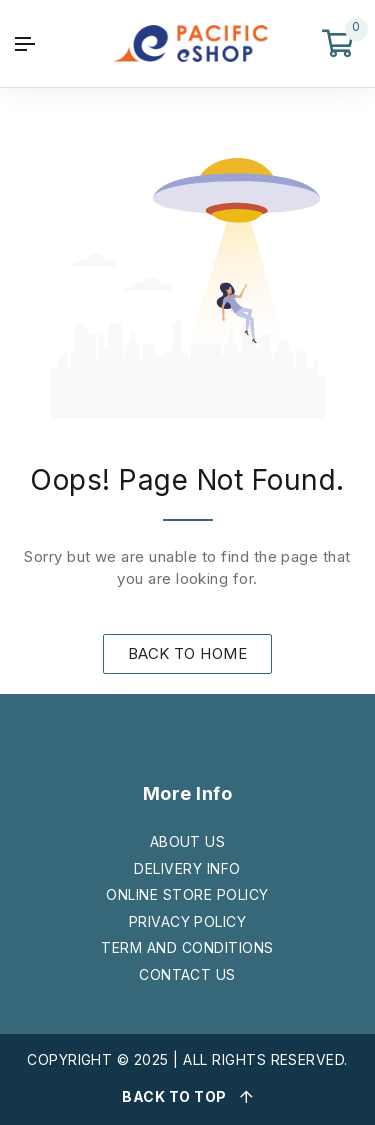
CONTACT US (187, 974)
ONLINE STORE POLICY (187, 894)
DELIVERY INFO (187, 868)
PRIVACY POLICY (188, 921)
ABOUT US (188, 841)
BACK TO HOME (188, 653)
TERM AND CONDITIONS (187, 947)
